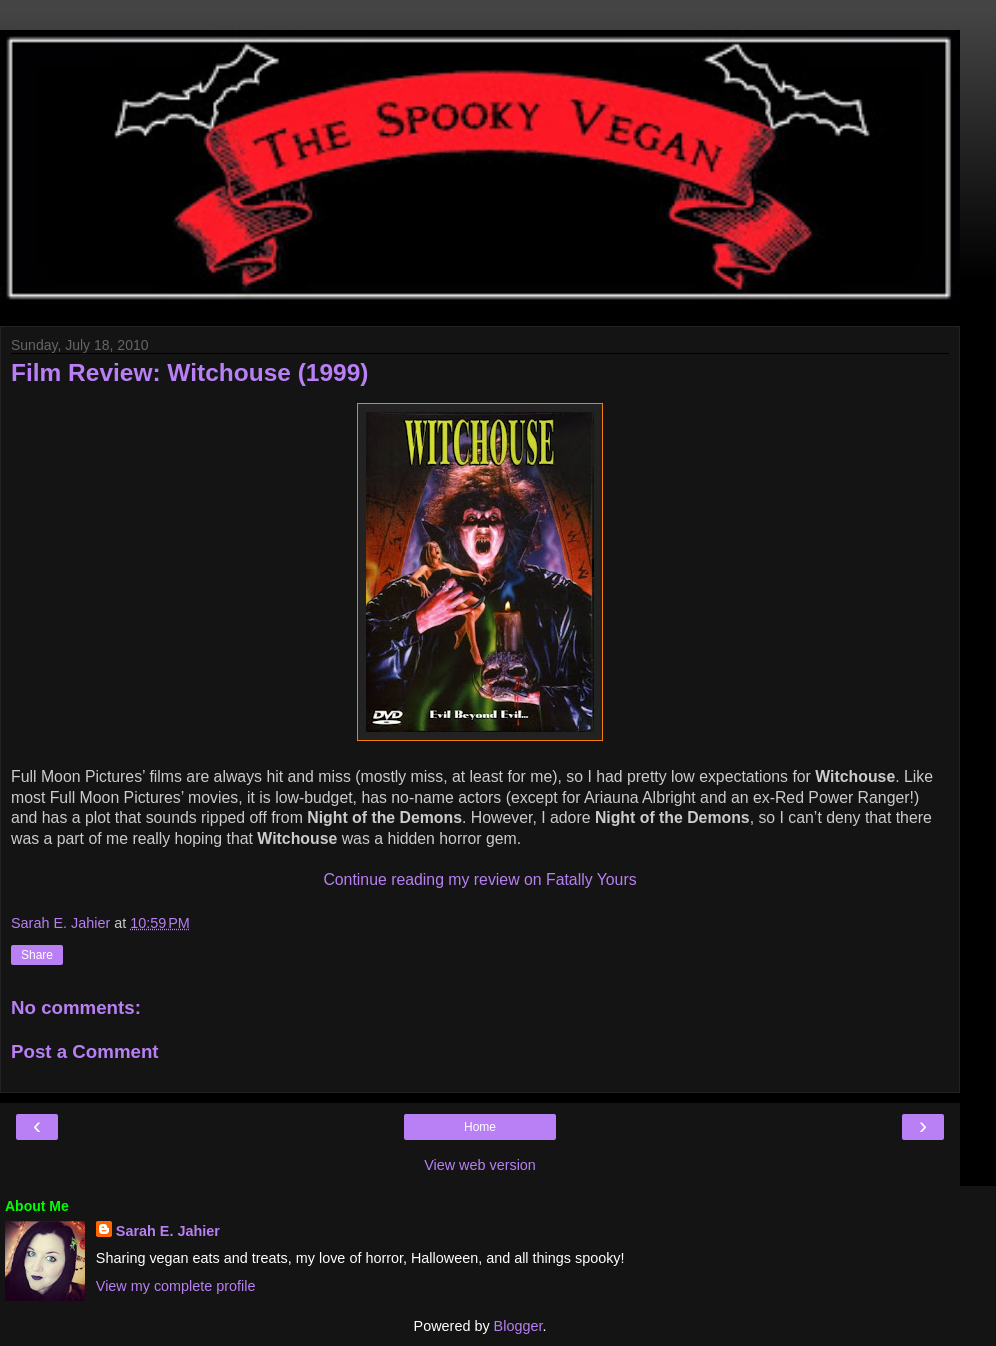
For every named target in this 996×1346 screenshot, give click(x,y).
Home (480, 1127)
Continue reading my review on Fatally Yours (479, 879)
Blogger (518, 1326)
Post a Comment (85, 1051)
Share (37, 955)
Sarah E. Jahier (168, 1231)
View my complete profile (176, 1286)
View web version (480, 1165)
